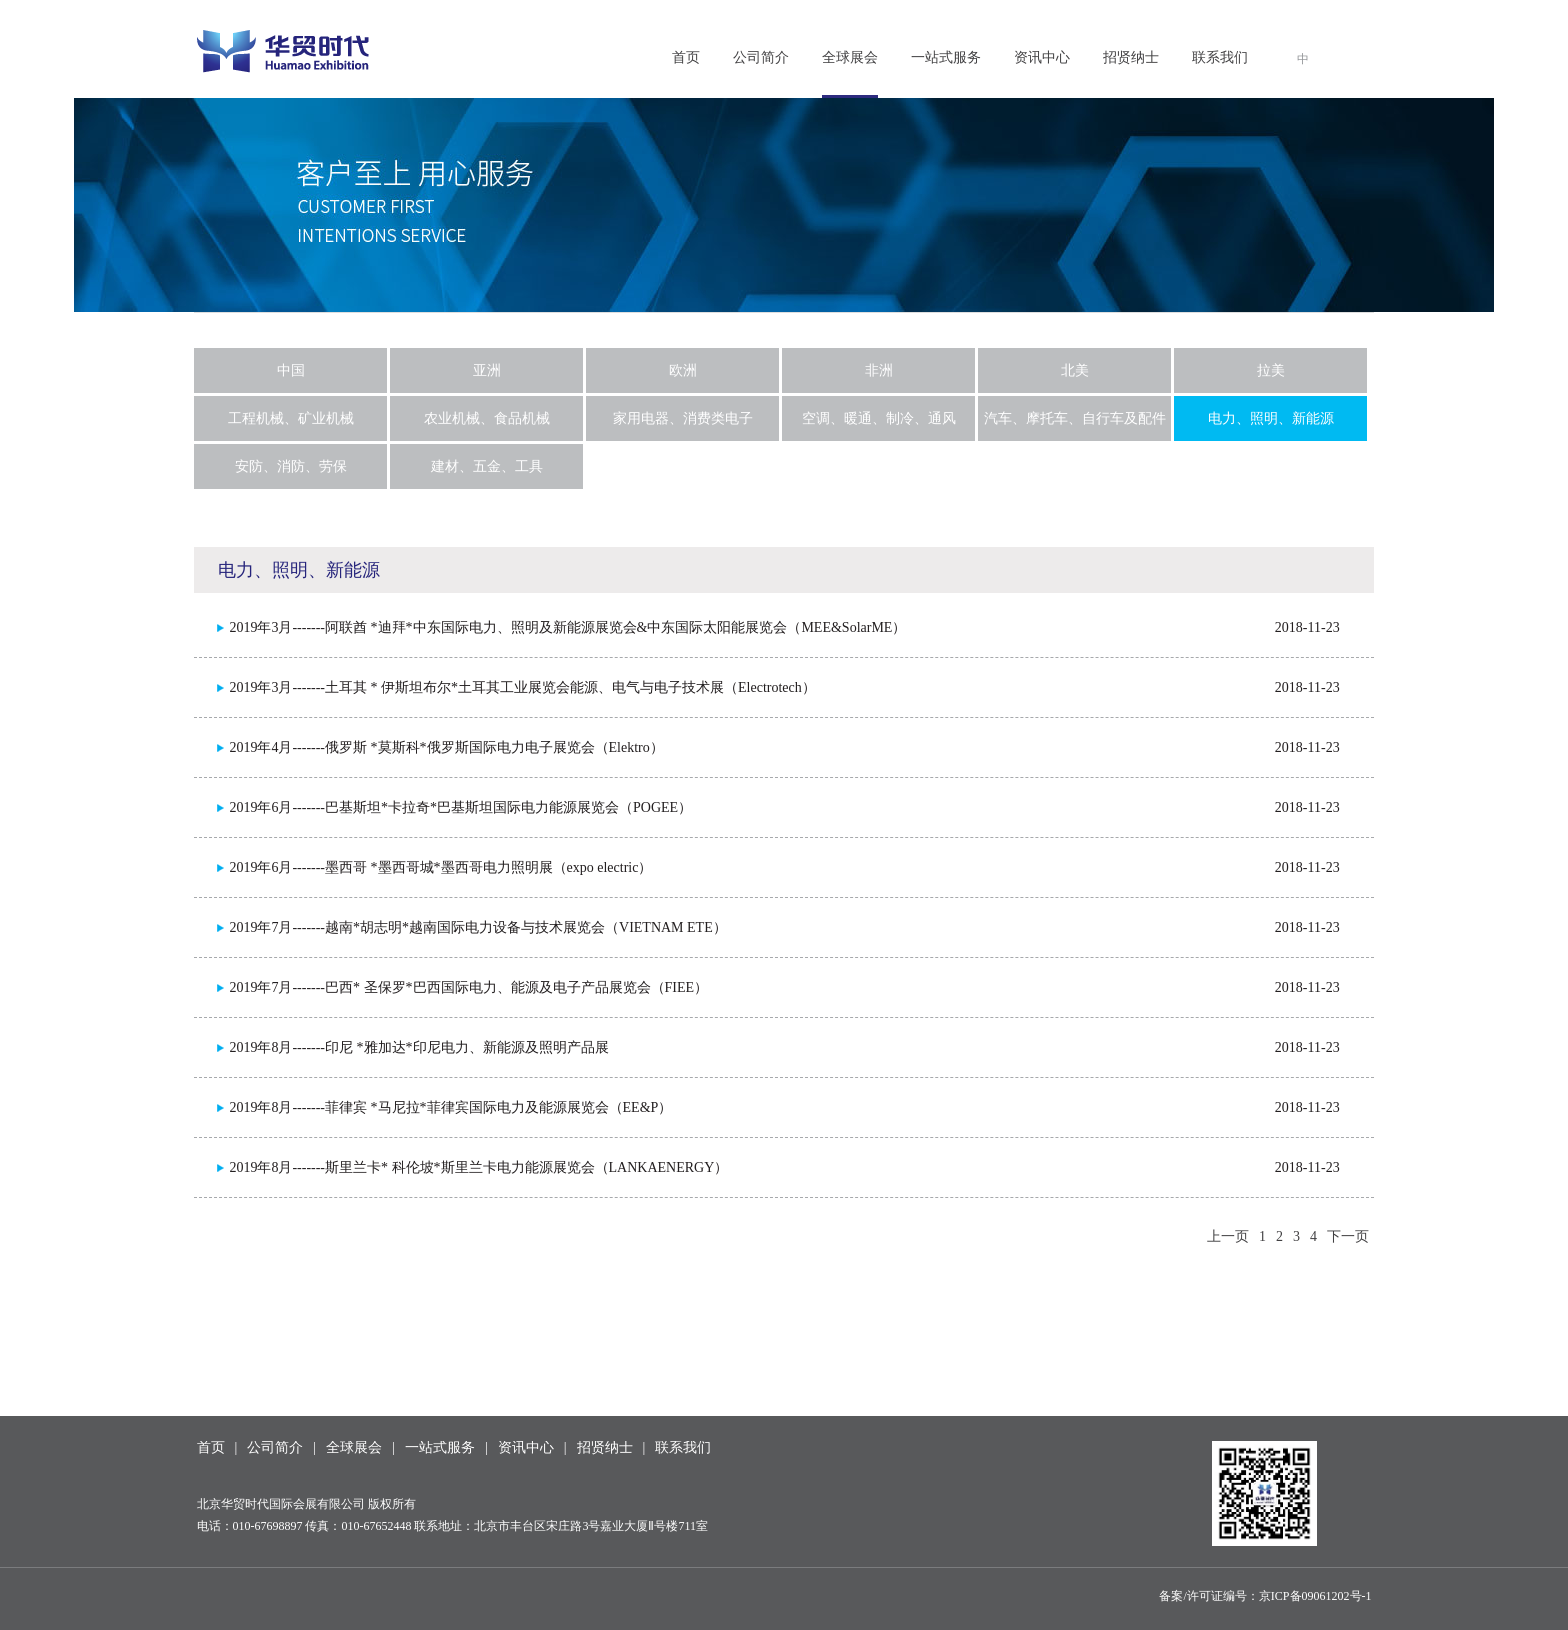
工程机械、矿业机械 (291, 418)
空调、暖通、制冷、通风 (879, 418)
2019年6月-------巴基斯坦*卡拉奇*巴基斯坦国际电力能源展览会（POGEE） (460, 807)
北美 (1075, 370)
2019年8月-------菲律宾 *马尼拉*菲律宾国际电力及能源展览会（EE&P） (450, 1107)
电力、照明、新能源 (1271, 418)
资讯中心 (1042, 57)
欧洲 (683, 370)
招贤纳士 (1131, 57)
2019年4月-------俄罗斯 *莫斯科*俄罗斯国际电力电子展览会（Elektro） (446, 747)
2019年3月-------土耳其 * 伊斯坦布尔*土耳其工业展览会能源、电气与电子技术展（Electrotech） (522, 687)
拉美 (1271, 370)
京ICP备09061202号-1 (1315, 1596)
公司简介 (761, 57)
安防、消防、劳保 (291, 466)
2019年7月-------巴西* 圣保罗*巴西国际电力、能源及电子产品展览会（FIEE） (468, 987)
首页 (686, 57)
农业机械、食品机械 (487, 418)
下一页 (1348, 1236)
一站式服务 (946, 57)
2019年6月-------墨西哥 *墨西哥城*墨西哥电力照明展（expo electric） (440, 867)
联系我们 (1220, 57)
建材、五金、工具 (487, 466)
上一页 (1228, 1236)
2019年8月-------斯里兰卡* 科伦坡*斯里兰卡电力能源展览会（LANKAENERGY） (478, 1167)
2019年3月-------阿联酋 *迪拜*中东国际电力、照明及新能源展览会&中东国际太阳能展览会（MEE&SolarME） (567, 627)
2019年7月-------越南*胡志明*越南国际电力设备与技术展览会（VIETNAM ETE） (477, 927)
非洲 (879, 370)
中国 (291, 370)
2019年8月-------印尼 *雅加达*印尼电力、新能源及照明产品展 (418, 1047)
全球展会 (850, 57)
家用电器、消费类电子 (683, 418)
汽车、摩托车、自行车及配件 (1075, 418)
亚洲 (487, 370)
